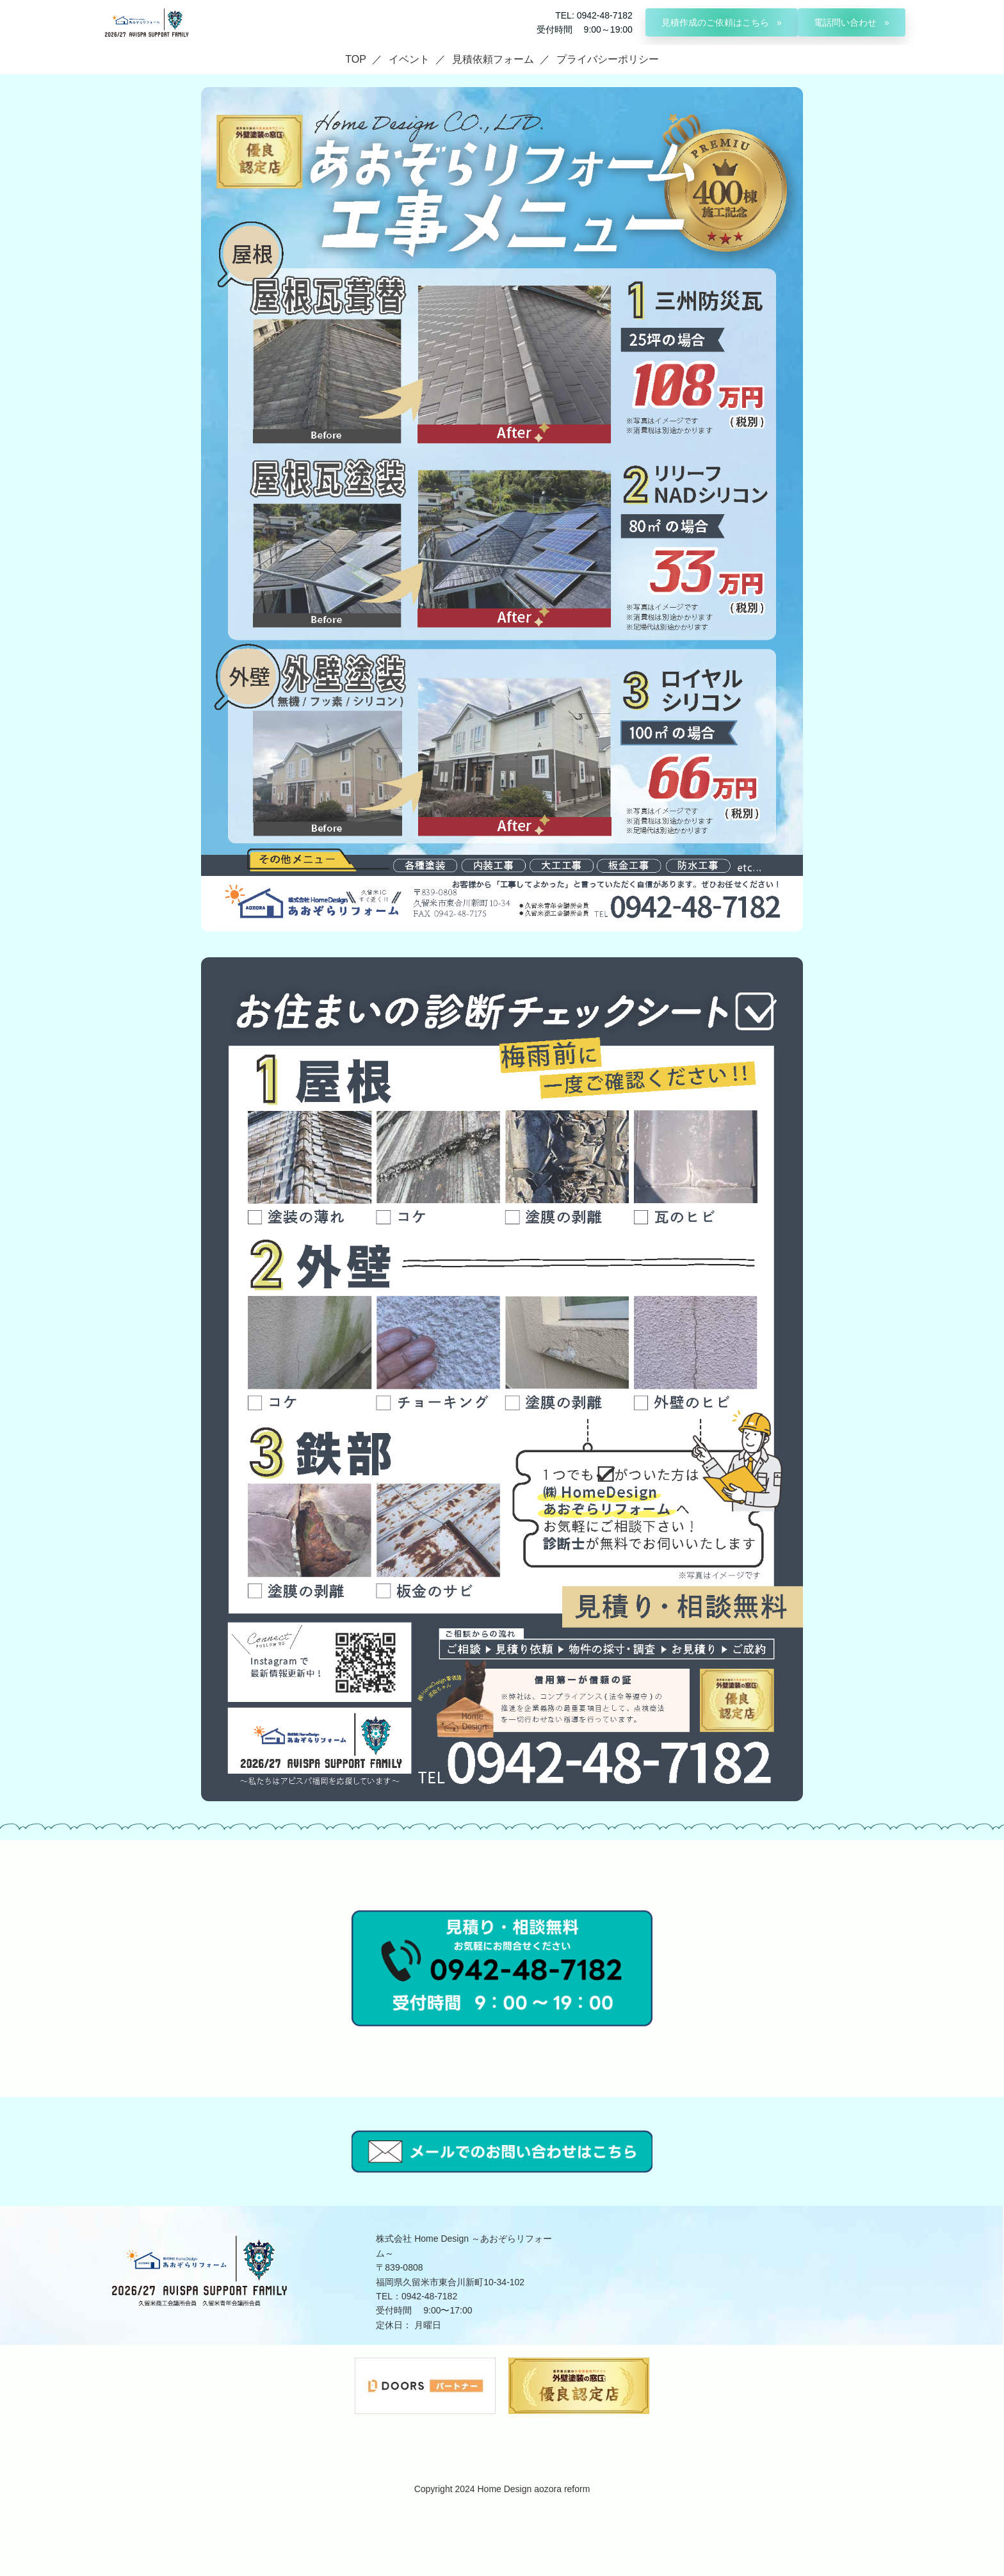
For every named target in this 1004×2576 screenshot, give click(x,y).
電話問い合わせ (846, 22)
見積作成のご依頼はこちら (716, 22)
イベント (409, 59)
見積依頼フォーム (493, 59)
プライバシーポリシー (607, 59)
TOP (355, 59)
